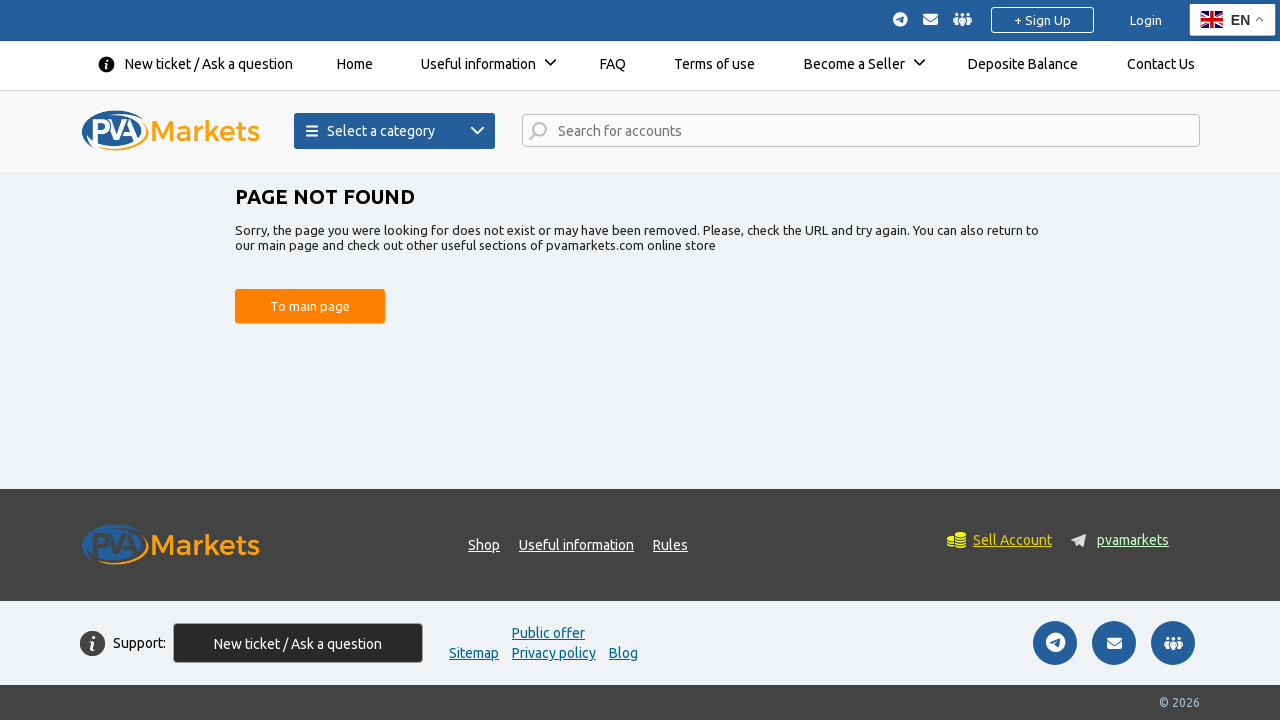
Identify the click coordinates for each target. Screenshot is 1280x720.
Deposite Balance (1023, 64)
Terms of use (714, 64)
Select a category (370, 131)
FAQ (613, 64)
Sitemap (474, 653)
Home (355, 64)
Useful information (478, 64)
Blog (623, 653)
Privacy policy (554, 653)
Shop (484, 545)
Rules (670, 545)
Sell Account (1012, 540)
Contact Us (1161, 64)
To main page (310, 306)
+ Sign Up (1042, 20)
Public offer (548, 633)
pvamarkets (1133, 540)
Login (1146, 20)
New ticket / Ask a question (209, 64)
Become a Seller (854, 64)
